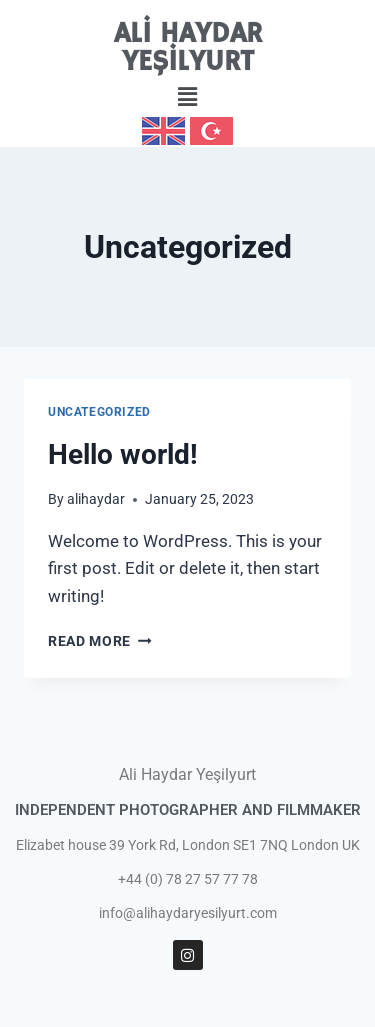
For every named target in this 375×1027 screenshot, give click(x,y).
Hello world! (123, 454)
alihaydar (96, 499)
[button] (187, 97)
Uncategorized (99, 412)
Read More (100, 641)
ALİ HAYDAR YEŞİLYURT (188, 48)
